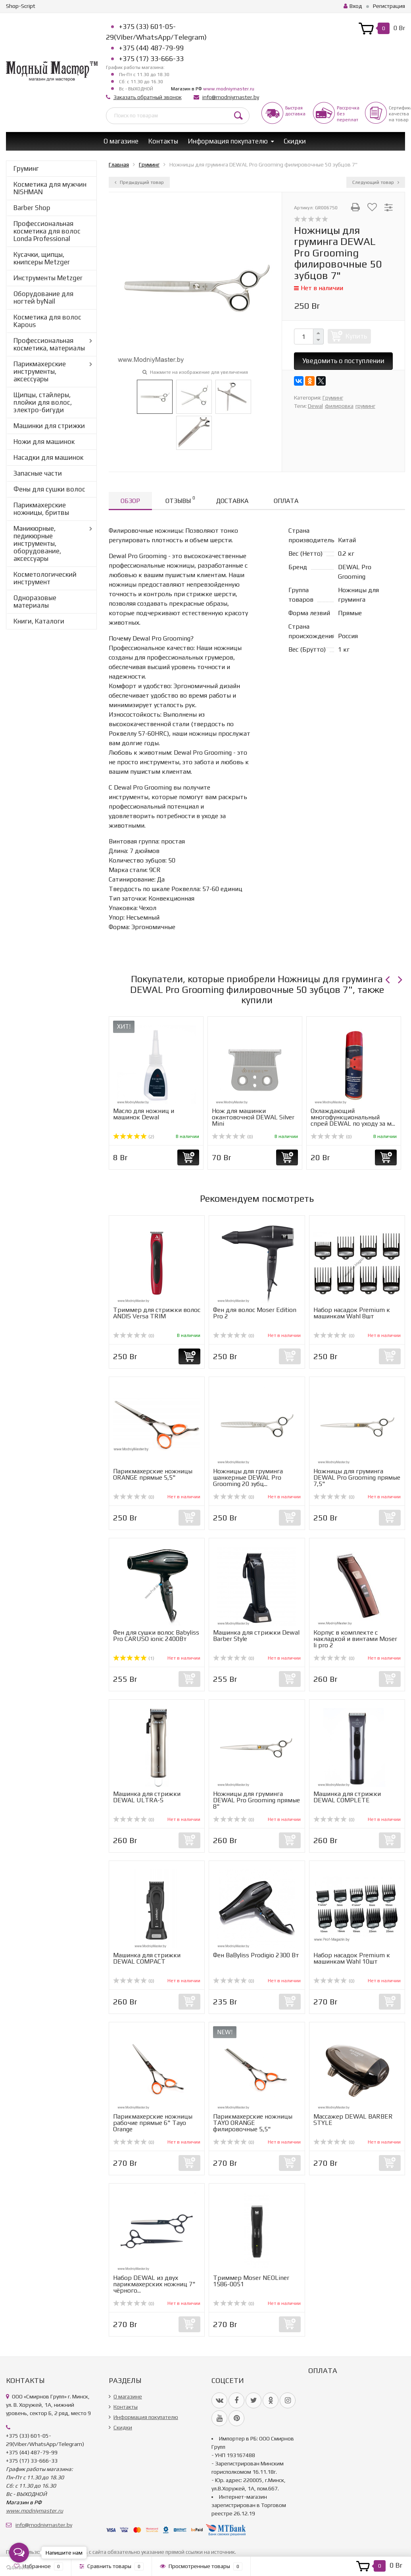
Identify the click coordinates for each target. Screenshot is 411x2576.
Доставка (232, 501)
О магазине (121, 141)
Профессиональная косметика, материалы (49, 344)
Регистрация (389, 6)
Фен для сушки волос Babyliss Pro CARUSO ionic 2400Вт (156, 1636)
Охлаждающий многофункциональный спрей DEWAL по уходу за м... (353, 1117)
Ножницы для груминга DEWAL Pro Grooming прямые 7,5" (356, 1477)
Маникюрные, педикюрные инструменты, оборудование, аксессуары (37, 543)
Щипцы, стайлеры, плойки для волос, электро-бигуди (42, 402)
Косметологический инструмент (45, 578)
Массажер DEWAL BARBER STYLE (353, 2120)
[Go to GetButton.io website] (19, 2567)
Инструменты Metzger (48, 278)
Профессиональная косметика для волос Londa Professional (47, 231)
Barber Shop (31, 208)
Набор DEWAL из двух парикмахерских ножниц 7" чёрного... (154, 2284)
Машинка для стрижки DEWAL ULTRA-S (147, 1797)
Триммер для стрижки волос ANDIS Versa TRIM (156, 1313)
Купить (356, 336)
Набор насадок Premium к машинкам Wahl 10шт (351, 1958)
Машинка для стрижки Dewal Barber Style (256, 1636)
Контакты (163, 141)
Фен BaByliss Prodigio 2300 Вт (256, 1955)
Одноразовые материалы (34, 601)
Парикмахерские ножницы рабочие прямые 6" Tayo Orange (152, 2123)
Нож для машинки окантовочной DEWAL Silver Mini (253, 1117)
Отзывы (180, 500)
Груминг (26, 168)
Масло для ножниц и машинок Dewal (143, 1114)
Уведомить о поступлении (343, 361)
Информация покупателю (228, 141)
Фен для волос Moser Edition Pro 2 (254, 1313)
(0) (232, 1137)
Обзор (130, 501)
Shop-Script (20, 6)
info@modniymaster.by (230, 97)
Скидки (295, 141)
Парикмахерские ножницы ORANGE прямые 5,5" (152, 1474)
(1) (133, 1658)
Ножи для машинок (44, 442)
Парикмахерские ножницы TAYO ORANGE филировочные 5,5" (252, 2123)
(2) (133, 1137)
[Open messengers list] (19, 2553)
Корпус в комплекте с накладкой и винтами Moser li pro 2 (355, 1639)
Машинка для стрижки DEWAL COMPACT (147, 1958)
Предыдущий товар (139, 182)
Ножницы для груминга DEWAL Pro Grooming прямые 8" (256, 1800)
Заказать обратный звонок (147, 97)
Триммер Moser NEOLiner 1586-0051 (251, 2281)
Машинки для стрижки (49, 426)
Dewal (315, 406)
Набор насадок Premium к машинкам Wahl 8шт (351, 1313)
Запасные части (37, 473)
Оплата (286, 501)
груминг (365, 406)
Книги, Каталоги (38, 621)
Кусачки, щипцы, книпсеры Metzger (41, 258)
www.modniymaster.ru (228, 89)
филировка (339, 406)
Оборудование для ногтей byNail (43, 297)
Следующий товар (375, 182)
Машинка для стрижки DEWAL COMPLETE (347, 1797)
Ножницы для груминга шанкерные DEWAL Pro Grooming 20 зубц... (248, 1477)
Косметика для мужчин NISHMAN (49, 188)
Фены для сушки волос (49, 489)
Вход (353, 6)
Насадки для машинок (48, 457)
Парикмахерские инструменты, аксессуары (39, 371)
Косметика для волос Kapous (47, 321)
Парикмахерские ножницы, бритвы (41, 508)
